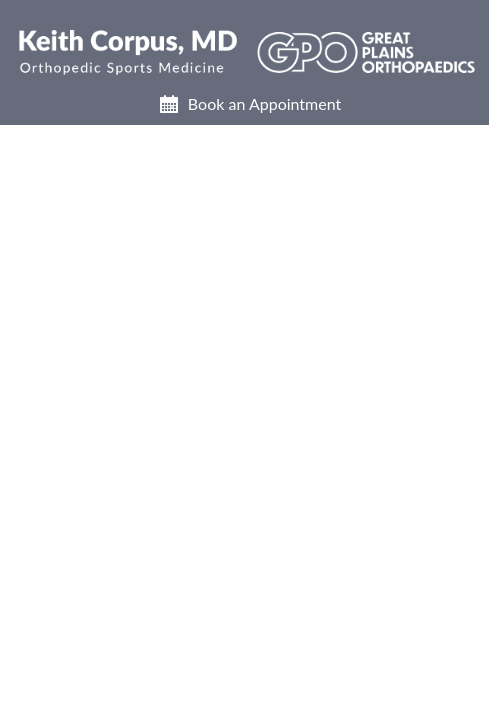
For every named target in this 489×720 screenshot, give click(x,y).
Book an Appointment (264, 103)
